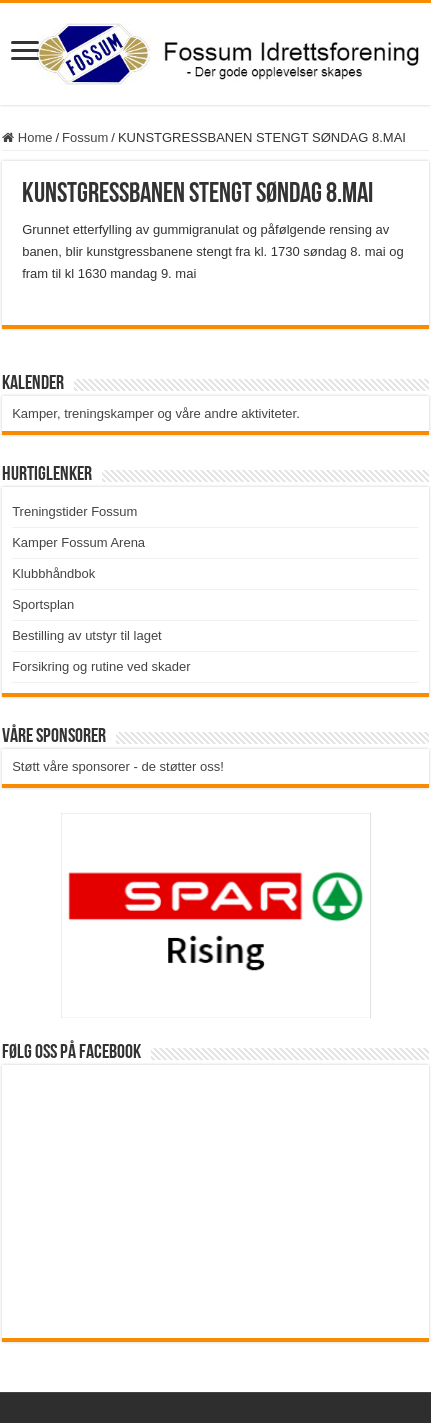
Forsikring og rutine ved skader (101, 666)
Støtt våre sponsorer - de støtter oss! (118, 766)
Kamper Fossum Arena (78, 542)
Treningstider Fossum (74, 511)
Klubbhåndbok (53, 573)
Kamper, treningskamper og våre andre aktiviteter (154, 413)
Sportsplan (43, 604)
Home (27, 137)
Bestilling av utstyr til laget (87, 635)
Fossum (85, 137)
